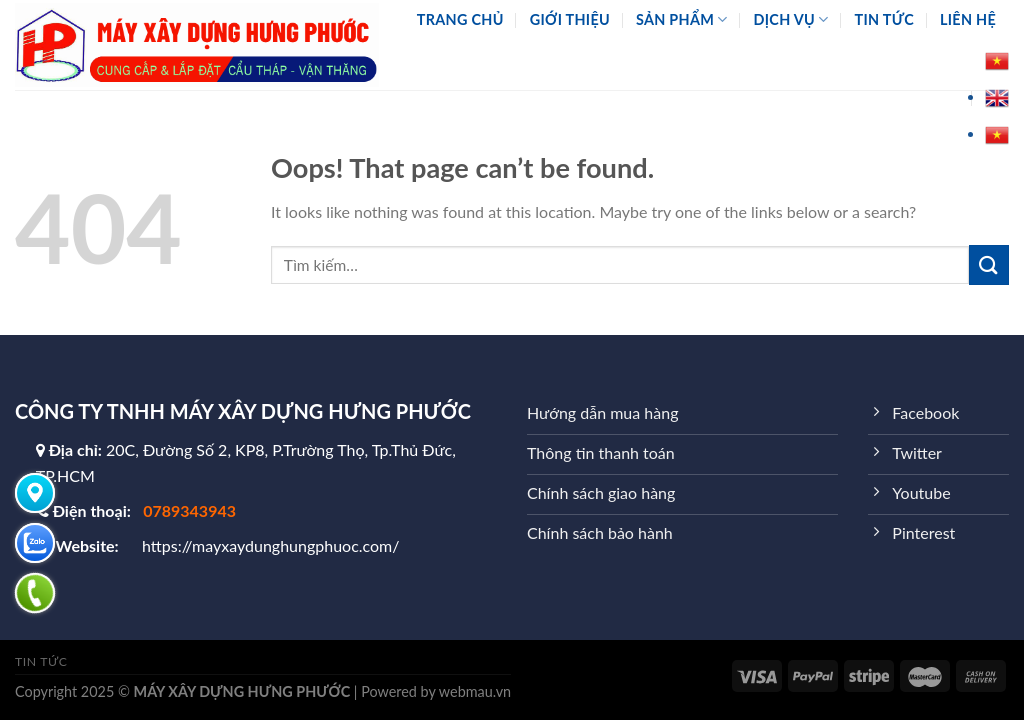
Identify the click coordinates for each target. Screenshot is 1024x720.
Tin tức (884, 19)
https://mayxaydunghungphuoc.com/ (271, 545)
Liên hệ (968, 19)
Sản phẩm (682, 19)
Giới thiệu (570, 19)
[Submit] (989, 264)
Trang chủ (460, 19)
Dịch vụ (791, 19)
